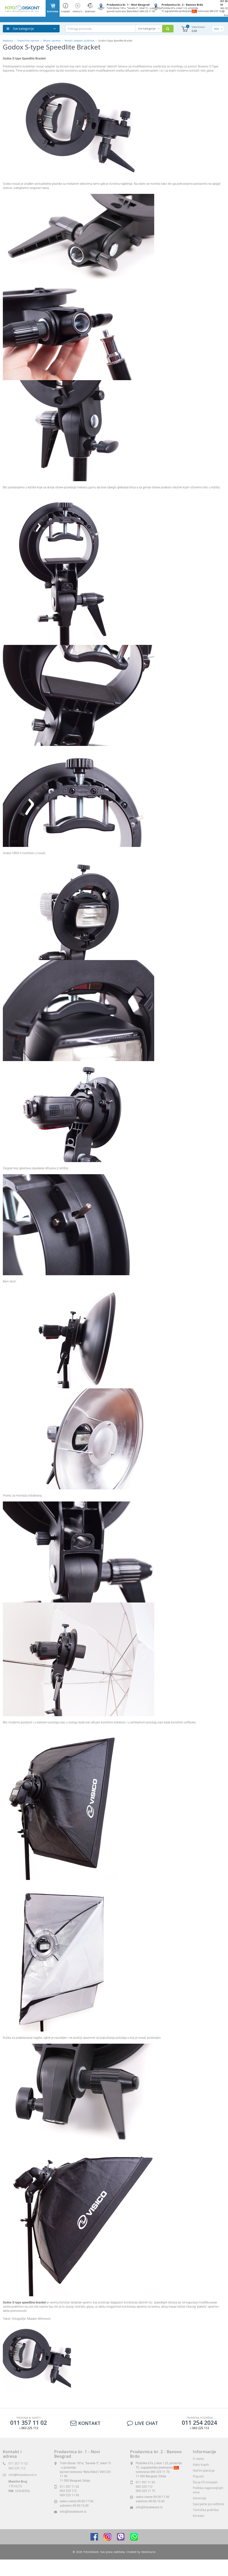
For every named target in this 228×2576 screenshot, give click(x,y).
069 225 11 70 (145, 2491)
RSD (216, 29)
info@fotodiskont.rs (23, 2475)
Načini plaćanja (204, 2470)
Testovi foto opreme (28, 40)
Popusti (198, 2476)
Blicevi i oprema (52, 40)
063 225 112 (17, 2468)
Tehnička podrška (206, 2510)
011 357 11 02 (18, 2463)
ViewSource (148, 2552)
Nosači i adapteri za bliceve (79, 40)
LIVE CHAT (142, 2423)
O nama (198, 2459)
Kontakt (85, 2423)
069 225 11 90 (69, 2495)
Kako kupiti (201, 2464)
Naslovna (8, 40)
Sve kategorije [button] (20, 28)
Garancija (199, 2498)
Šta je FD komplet (205, 2482)
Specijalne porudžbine (208, 2504)
